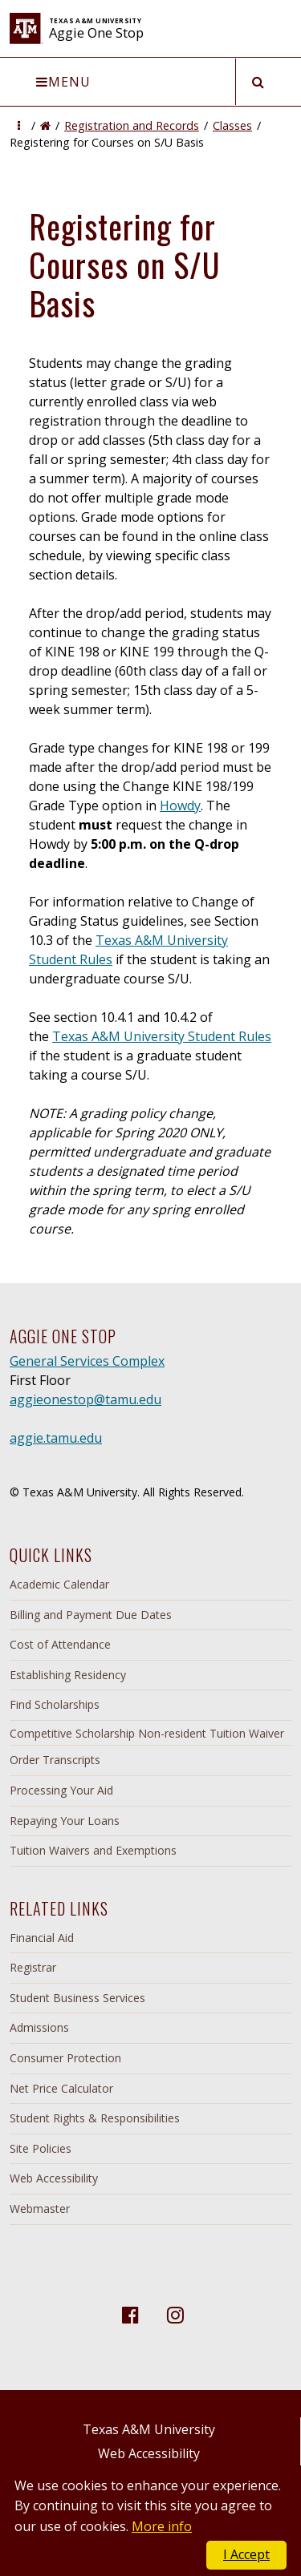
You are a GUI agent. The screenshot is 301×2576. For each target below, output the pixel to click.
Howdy (180, 805)
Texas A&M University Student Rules (161, 1036)
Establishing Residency (68, 1674)
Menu (63, 82)
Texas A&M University (149, 2429)
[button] (19, 125)
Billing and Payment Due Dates (91, 1614)
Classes (232, 125)
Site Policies (40, 2148)
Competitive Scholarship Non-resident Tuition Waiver (147, 1733)
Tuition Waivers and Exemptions (93, 1850)
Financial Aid (42, 1937)
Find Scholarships (55, 1704)
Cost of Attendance (60, 1644)
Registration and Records (131, 125)
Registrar (33, 1967)
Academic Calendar (59, 1584)
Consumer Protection (65, 2057)
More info (162, 2526)
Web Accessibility (54, 2178)
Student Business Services (77, 1997)
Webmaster (40, 2208)
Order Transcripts (55, 1759)
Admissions (39, 2027)
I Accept (246, 2554)
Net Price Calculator (61, 2088)
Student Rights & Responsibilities (95, 2118)
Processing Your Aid (61, 1790)
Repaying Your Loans (65, 1820)
